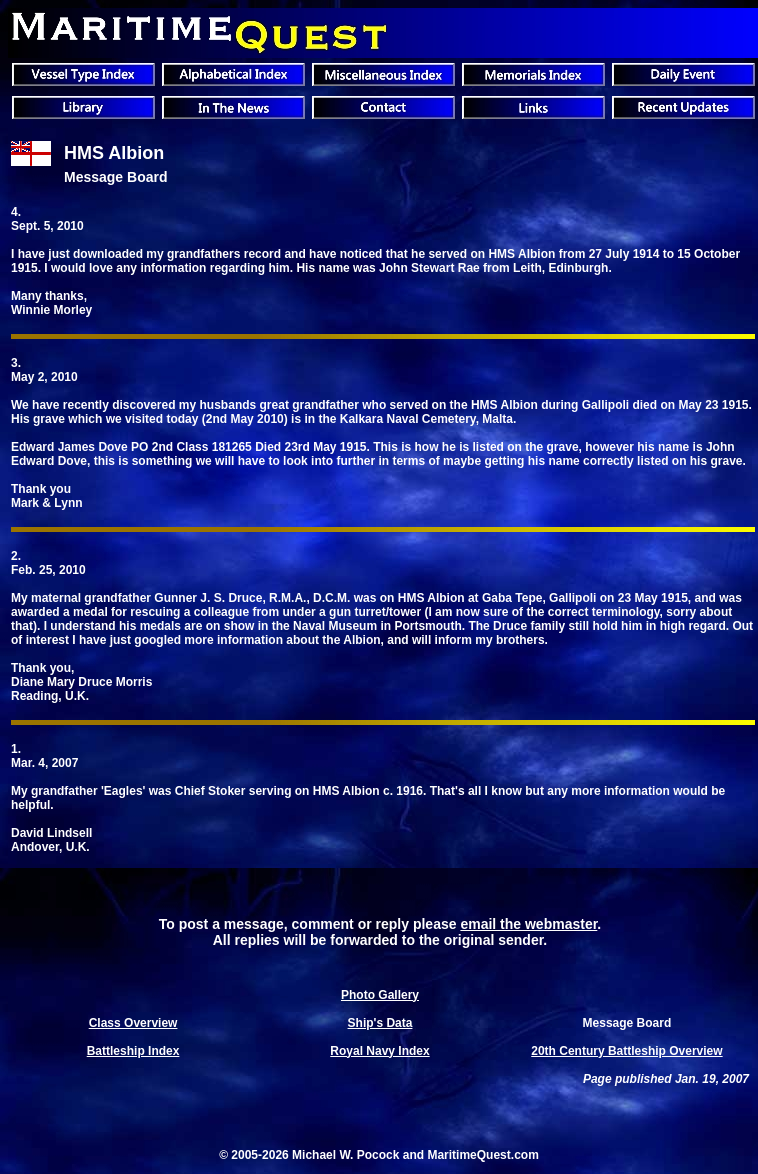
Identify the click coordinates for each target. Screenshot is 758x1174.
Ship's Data (380, 1023)
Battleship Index (133, 1051)
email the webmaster (528, 924)
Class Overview (133, 1023)
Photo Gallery (380, 995)
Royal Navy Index (379, 1051)
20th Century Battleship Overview (626, 1051)
